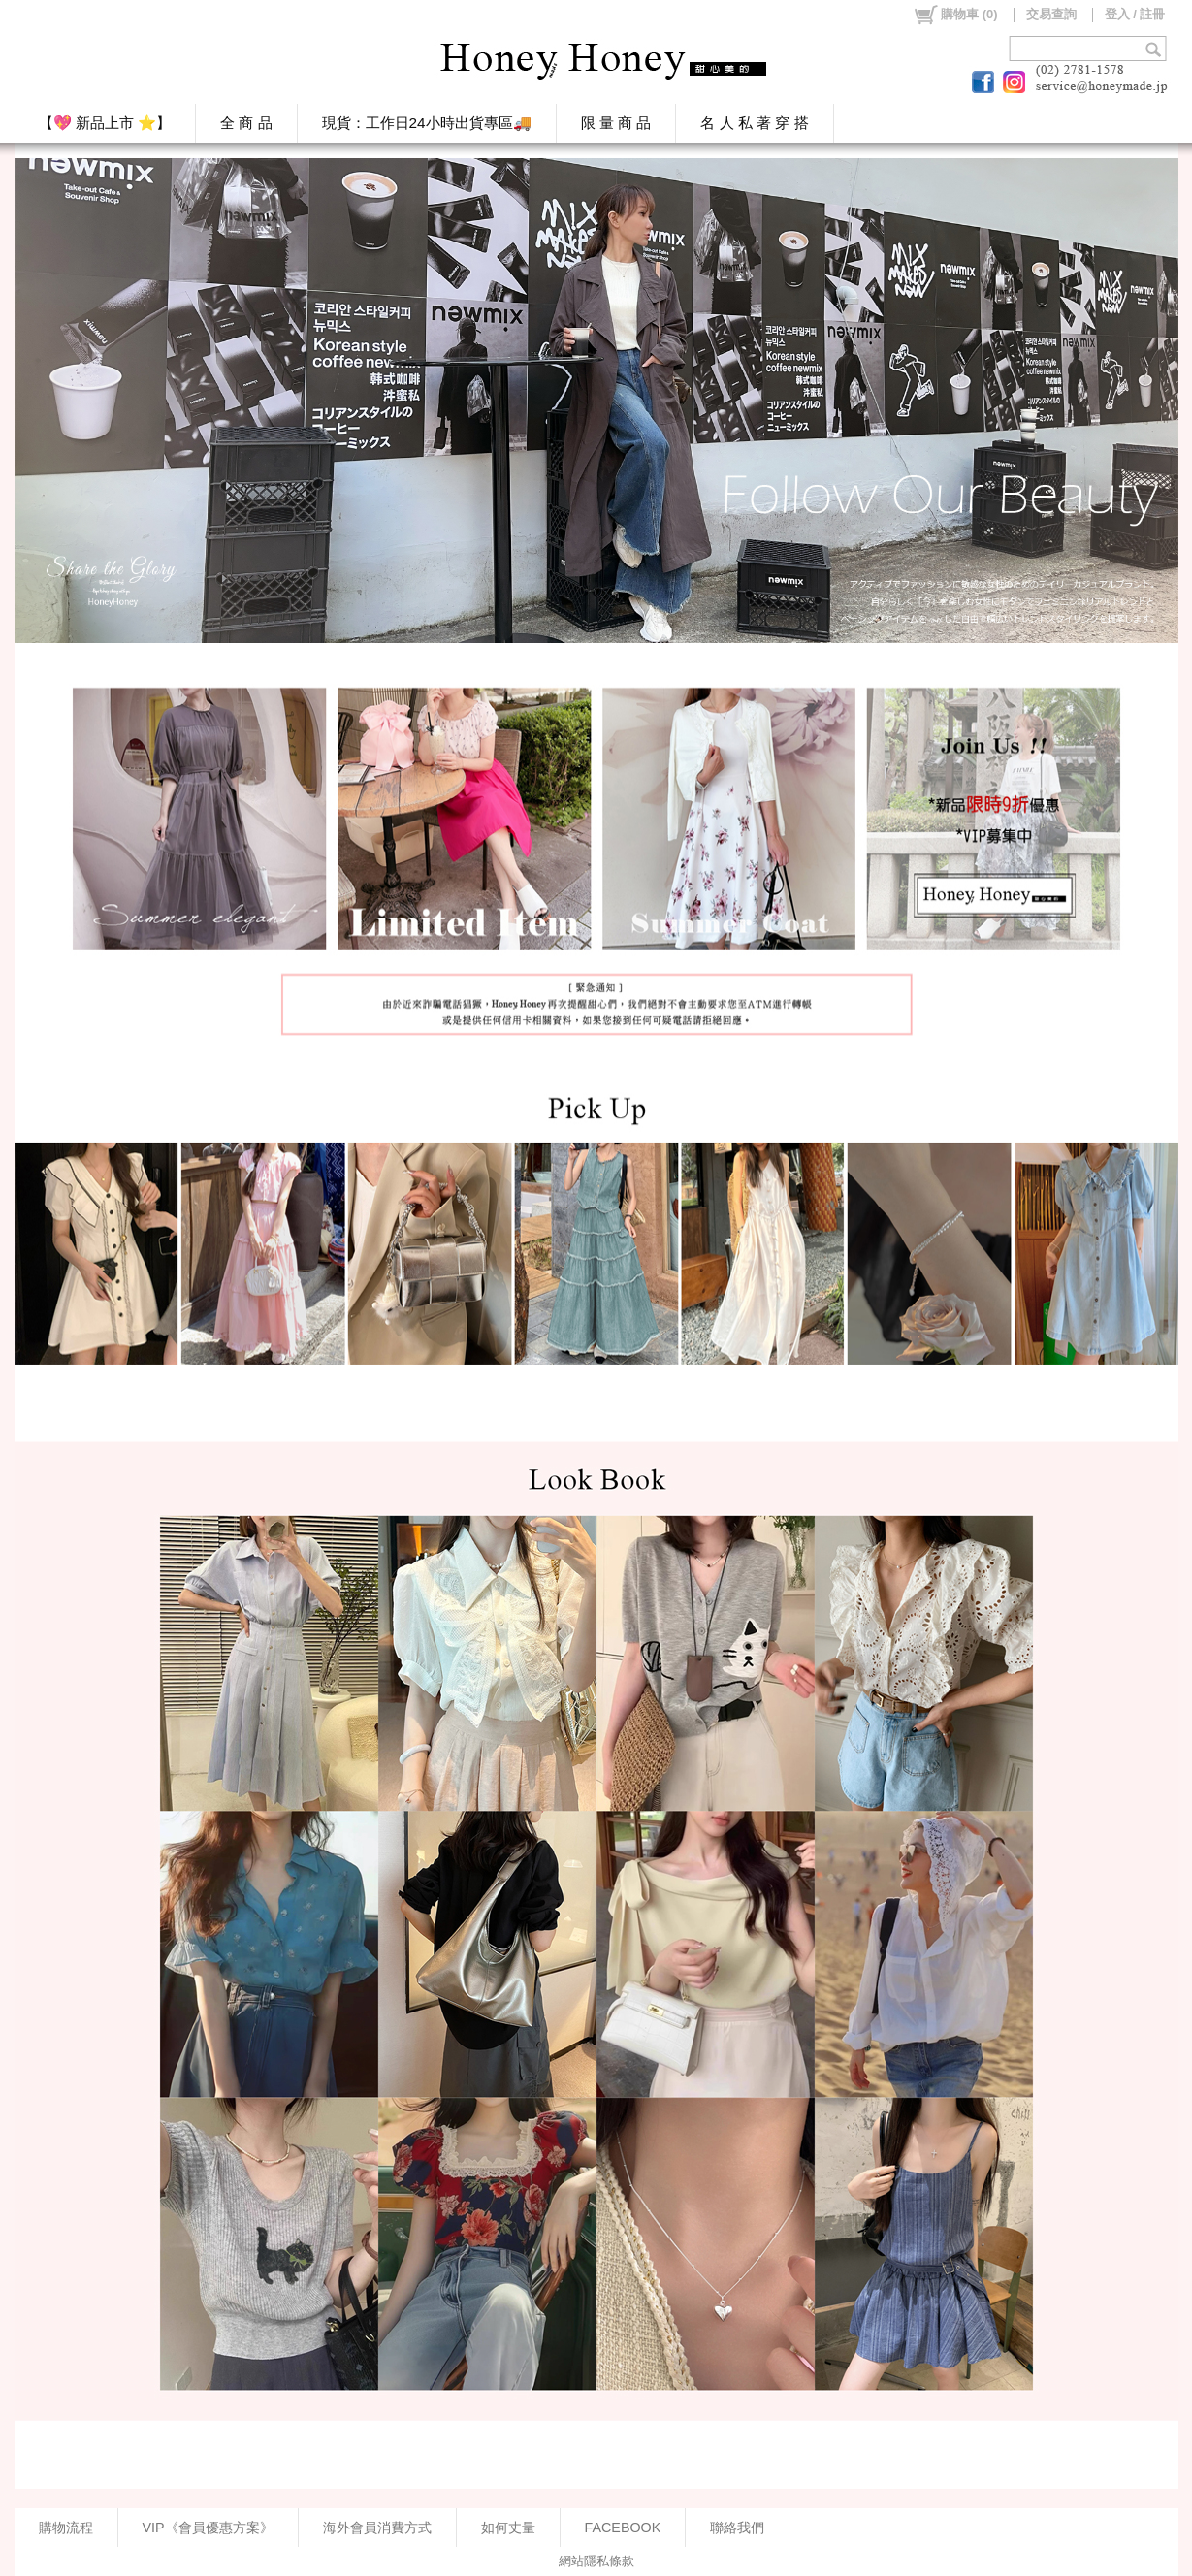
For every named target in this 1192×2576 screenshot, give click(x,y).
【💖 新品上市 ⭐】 (105, 122)
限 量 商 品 (616, 122)
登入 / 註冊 (1135, 14)
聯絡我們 (737, 2527)
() (955, 14)
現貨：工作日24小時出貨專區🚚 (427, 122)
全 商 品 (246, 122)
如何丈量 (508, 2527)
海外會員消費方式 (377, 2527)
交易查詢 (1051, 14)
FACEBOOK (623, 2527)
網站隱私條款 (596, 2561)
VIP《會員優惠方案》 (208, 2527)
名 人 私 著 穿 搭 (754, 122)
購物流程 (66, 2527)
